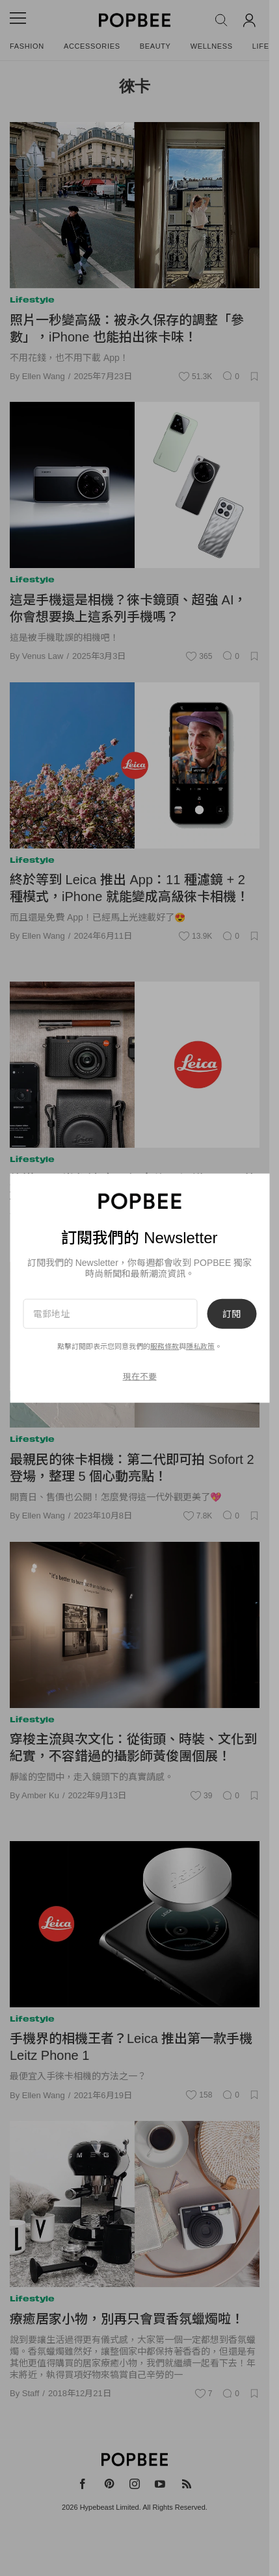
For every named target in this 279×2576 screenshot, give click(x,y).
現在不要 (139, 1376)
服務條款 (164, 1346)
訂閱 (231, 1313)
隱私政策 (200, 1346)
